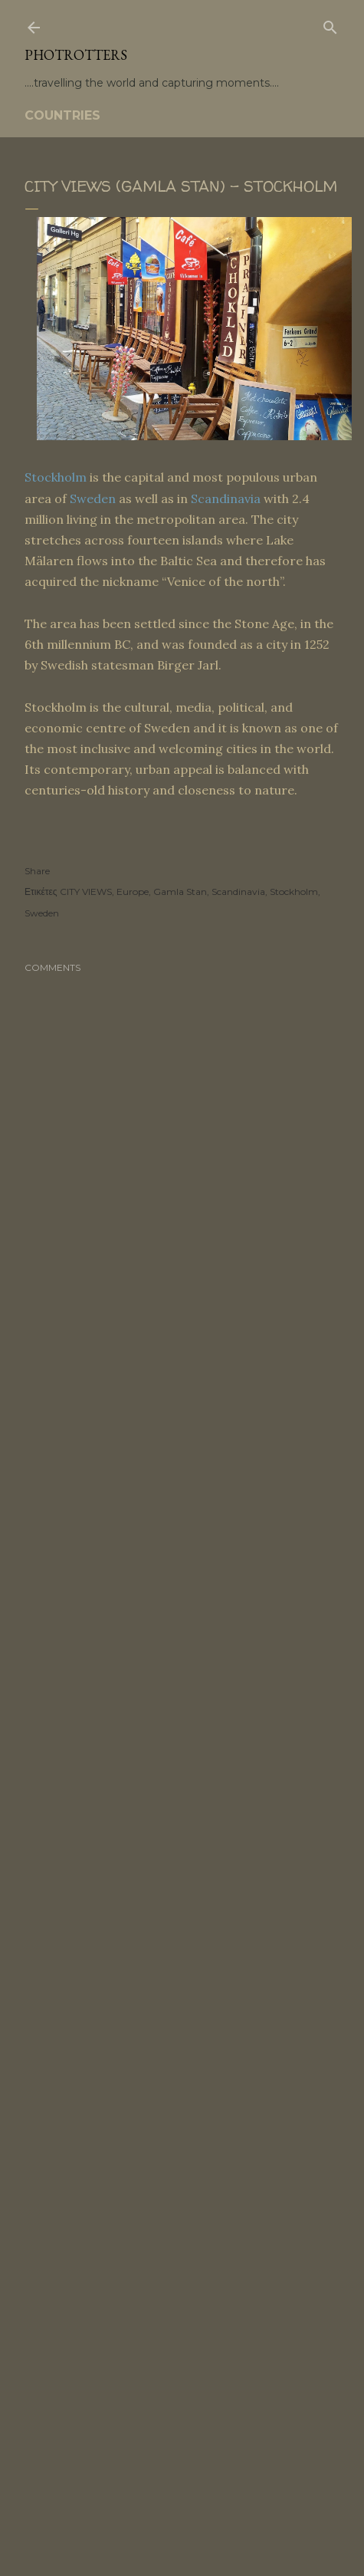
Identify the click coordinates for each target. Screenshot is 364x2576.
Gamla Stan (180, 891)
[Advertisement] (182, 1550)
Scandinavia (226, 498)
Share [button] (37, 871)
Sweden (93, 498)
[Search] (330, 24)
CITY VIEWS (86, 891)
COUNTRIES (62, 115)
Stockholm (56, 477)
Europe (132, 891)
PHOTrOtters (76, 55)
